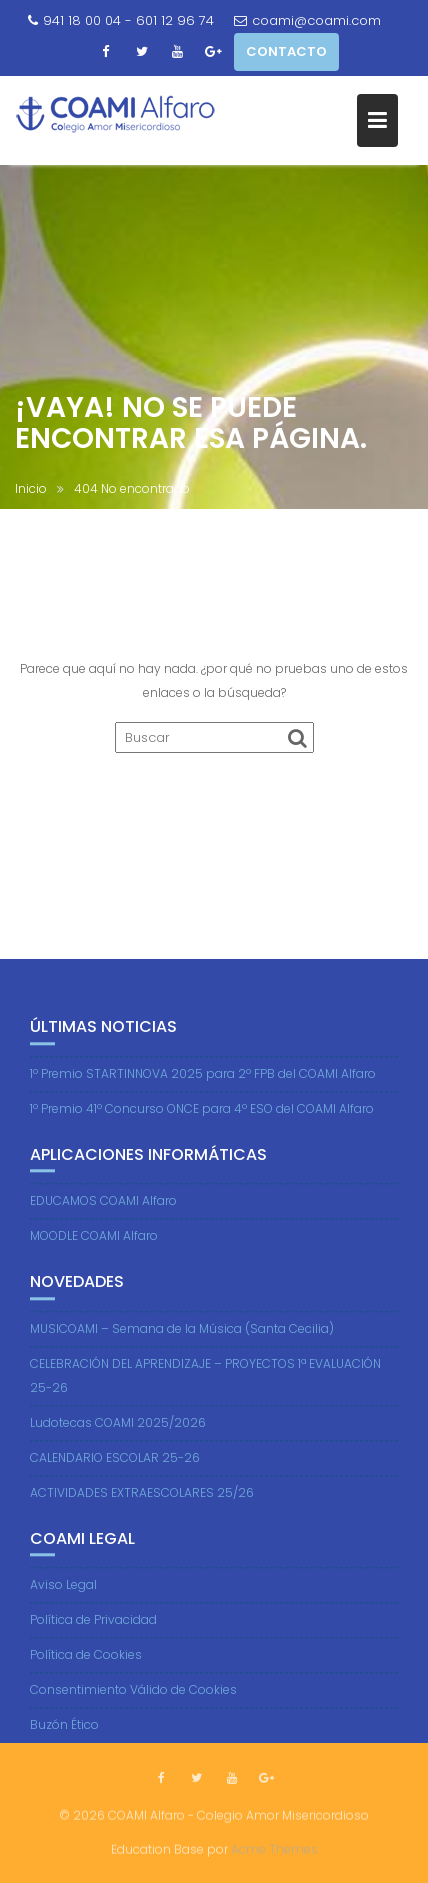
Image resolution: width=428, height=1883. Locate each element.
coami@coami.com (307, 20)
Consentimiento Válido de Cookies (133, 1706)
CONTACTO (286, 51)
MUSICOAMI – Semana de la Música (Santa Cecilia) (182, 1344)
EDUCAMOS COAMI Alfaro (103, 1216)
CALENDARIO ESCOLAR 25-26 (115, 1473)
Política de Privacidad (93, 1636)
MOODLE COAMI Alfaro (94, 1251)
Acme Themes (274, 1848)
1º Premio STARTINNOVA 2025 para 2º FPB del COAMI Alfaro (203, 1089)
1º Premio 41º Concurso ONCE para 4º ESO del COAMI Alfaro (202, 1124)
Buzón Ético (64, 1741)
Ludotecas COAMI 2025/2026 (118, 1438)
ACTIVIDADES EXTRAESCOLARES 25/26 (142, 1508)
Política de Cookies (86, 1671)
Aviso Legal (63, 1601)
